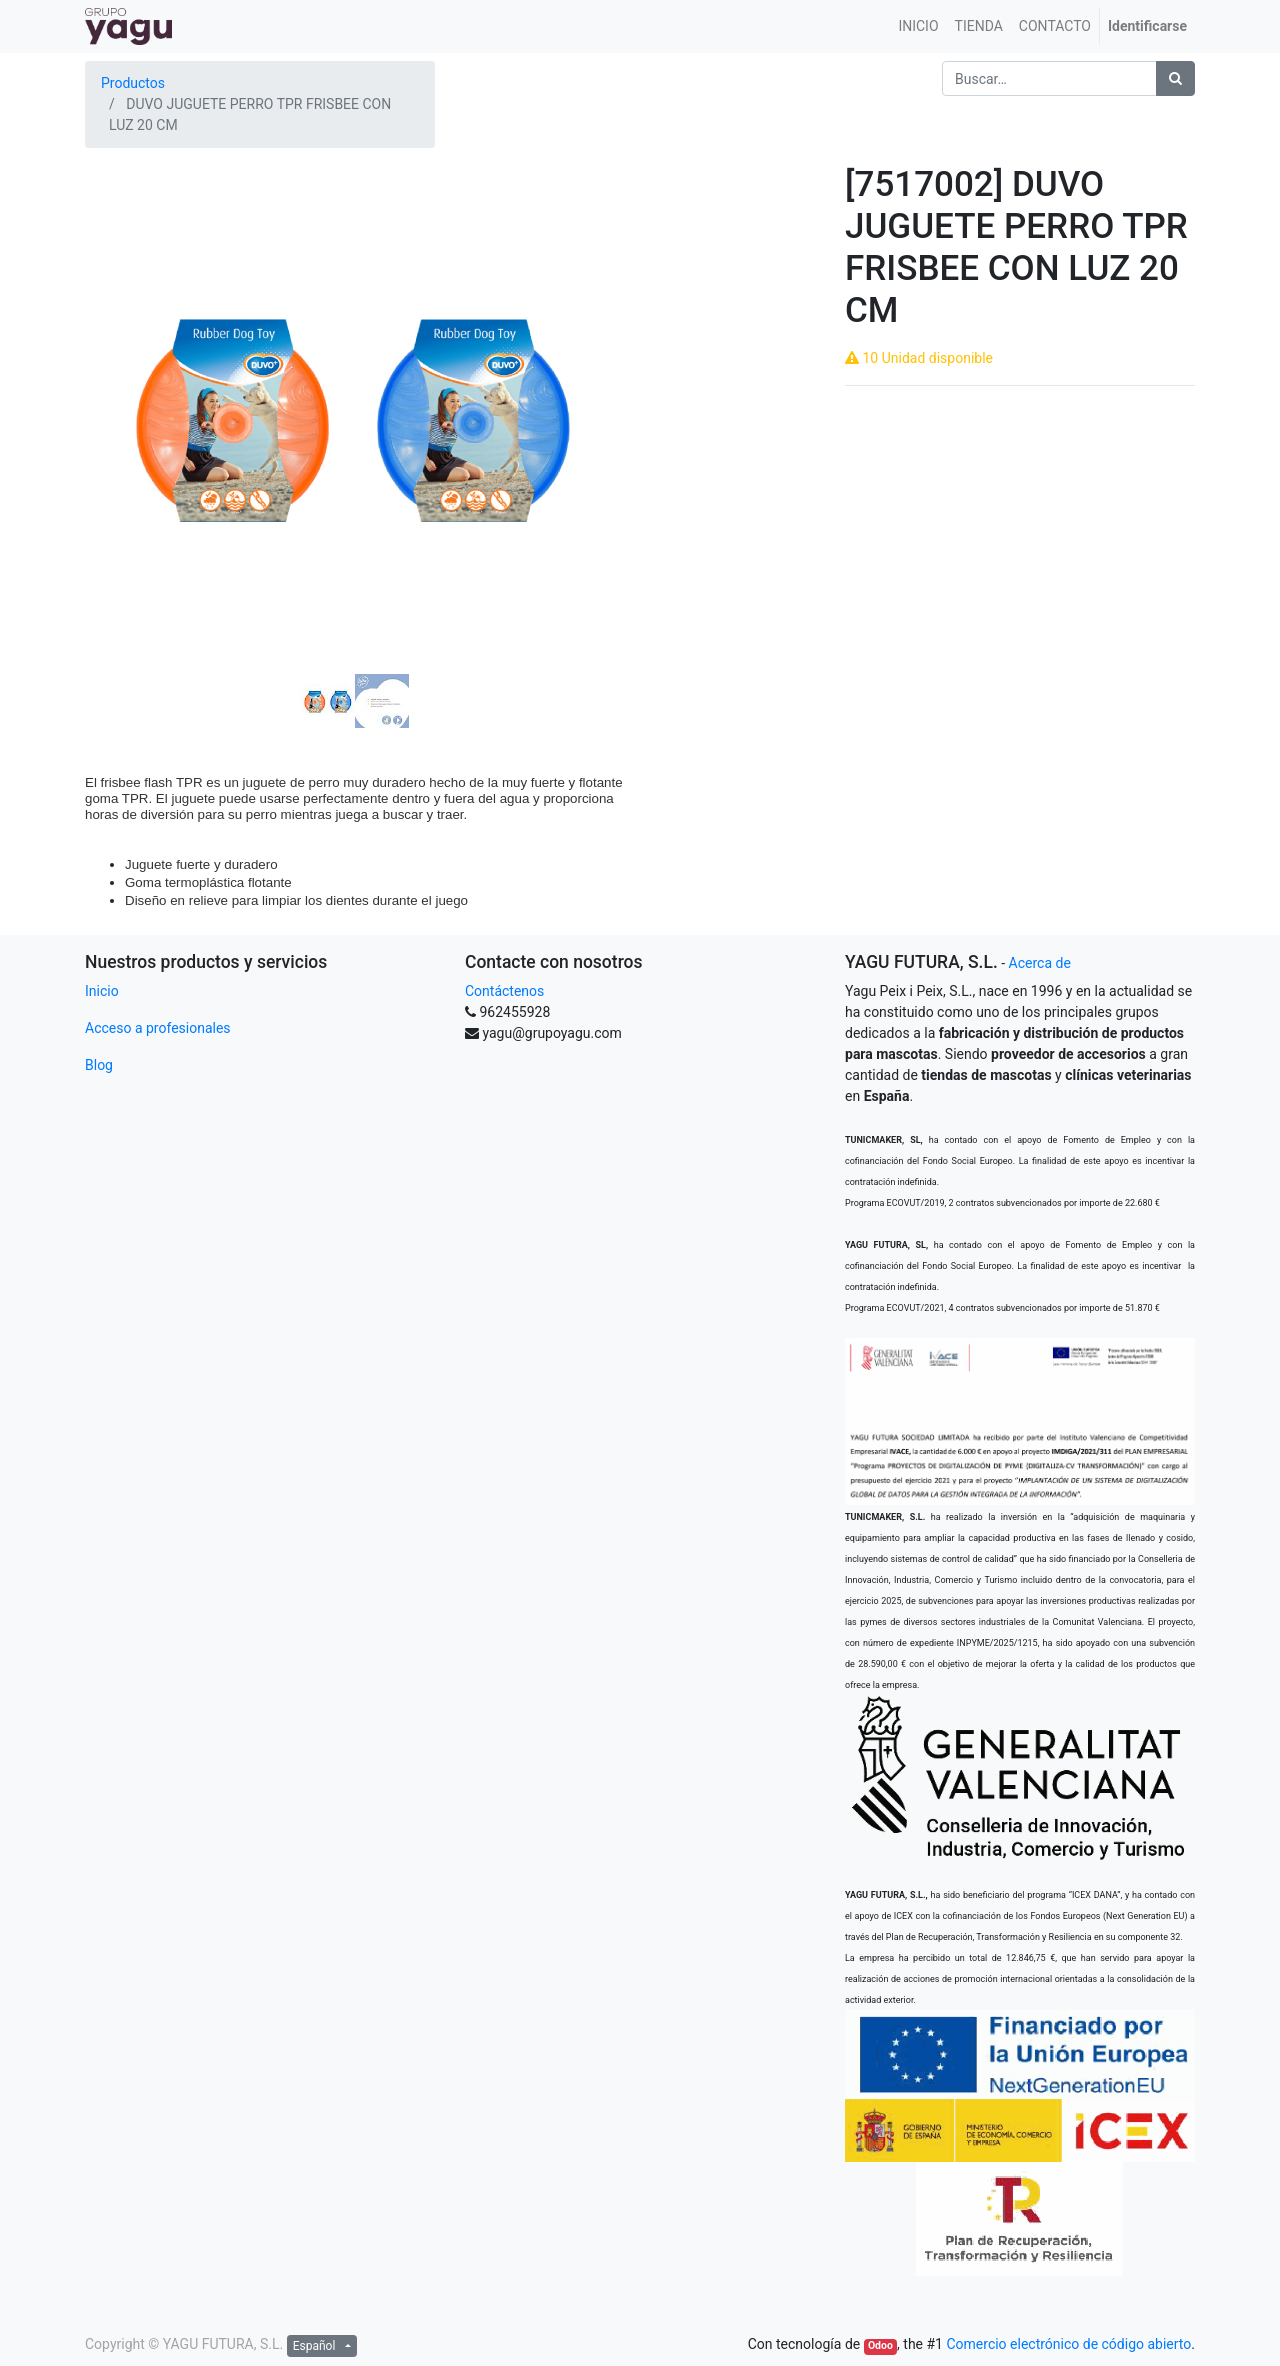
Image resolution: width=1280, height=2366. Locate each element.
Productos (133, 83)
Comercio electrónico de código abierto (1068, 2344)
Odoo (880, 2345)
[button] (125, 364)
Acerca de (1040, 963)
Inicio (102, 991)
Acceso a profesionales (158, 1028)
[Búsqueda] (1175, 78)
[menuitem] (918, 26)
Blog (99, 1065)
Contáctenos (504, 991)
